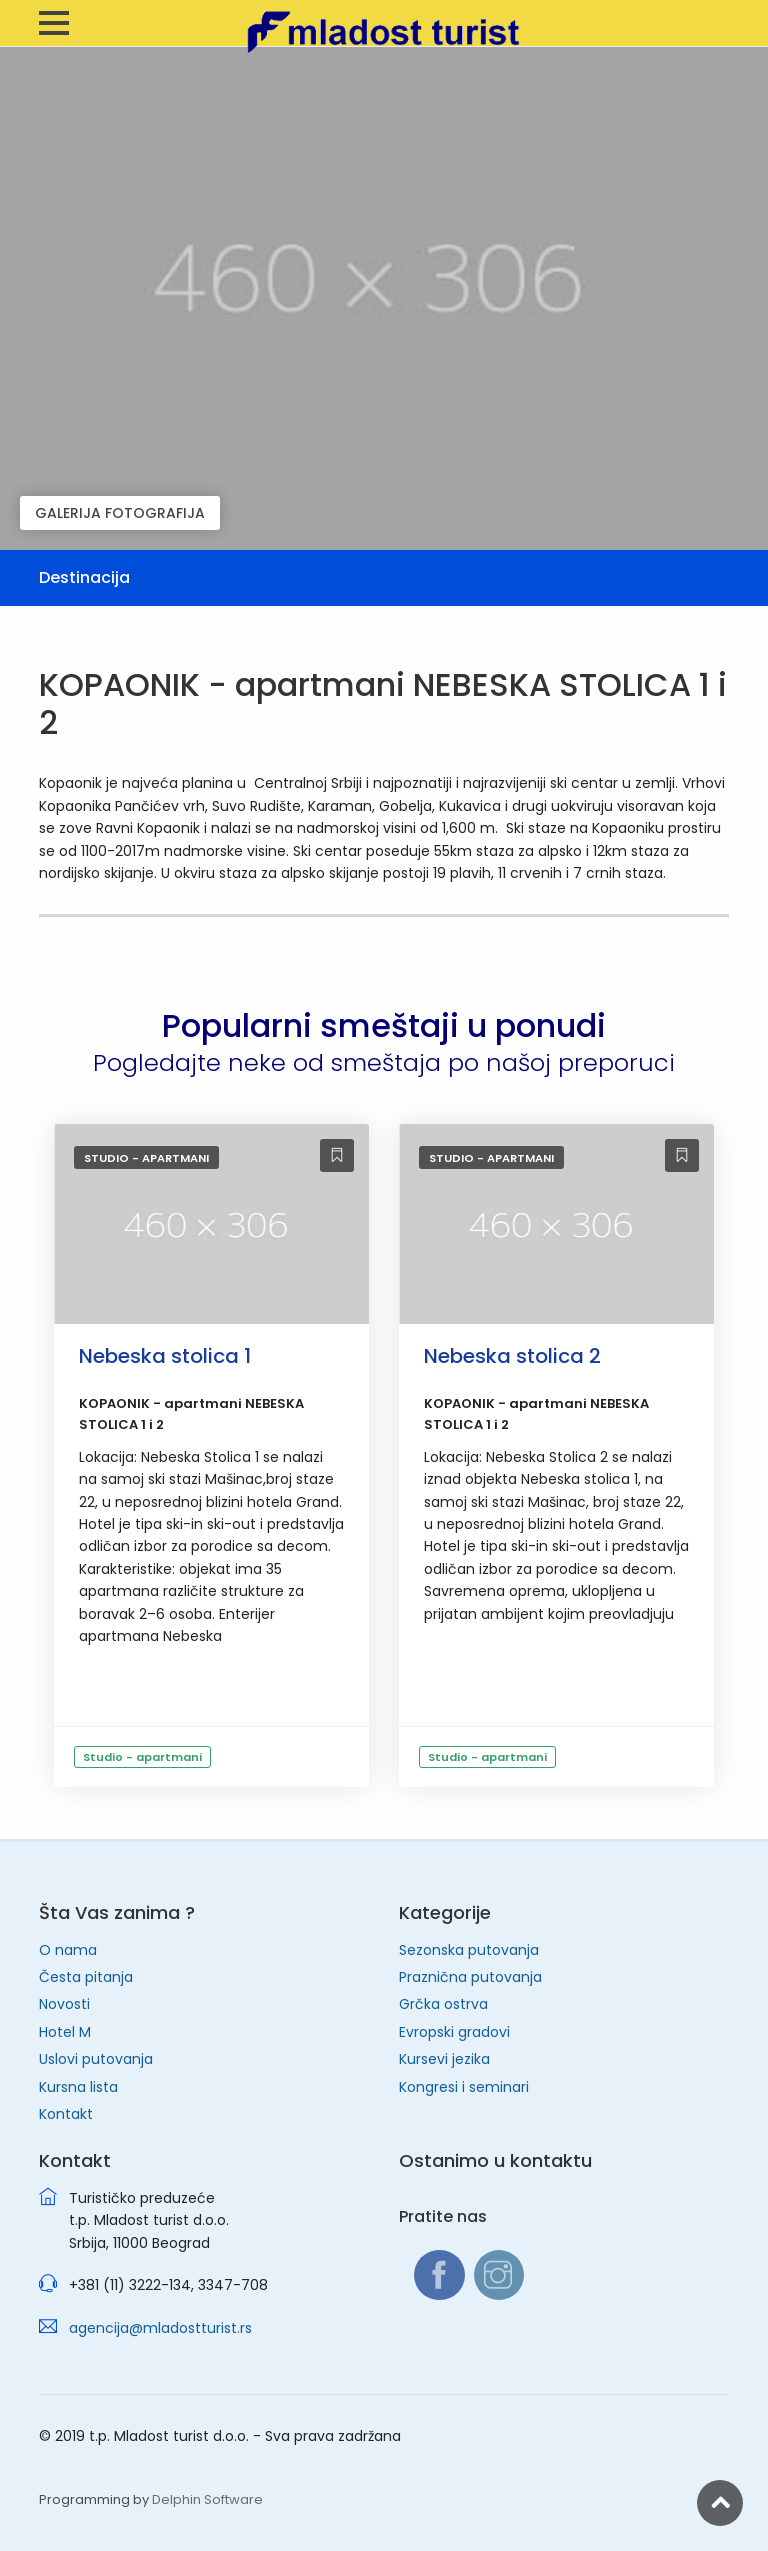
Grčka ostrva (443, 2004)
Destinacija (84, 577)
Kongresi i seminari (464, 2087)
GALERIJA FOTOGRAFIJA (120, 513)
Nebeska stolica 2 (512, 1356)
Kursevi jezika (444, 2059)
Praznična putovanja (470, 1977)
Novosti (64, 2004)
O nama (68, 1950)
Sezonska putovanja (469, 1950)
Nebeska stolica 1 (165, 1356)
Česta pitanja (86, 1977)
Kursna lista (78, 2087)
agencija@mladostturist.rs (160, 2328)
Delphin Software (207, 2499)
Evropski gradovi (454, 2032)
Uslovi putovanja (96, 2059)
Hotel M (65, 2032)
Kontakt (66, 2114)
